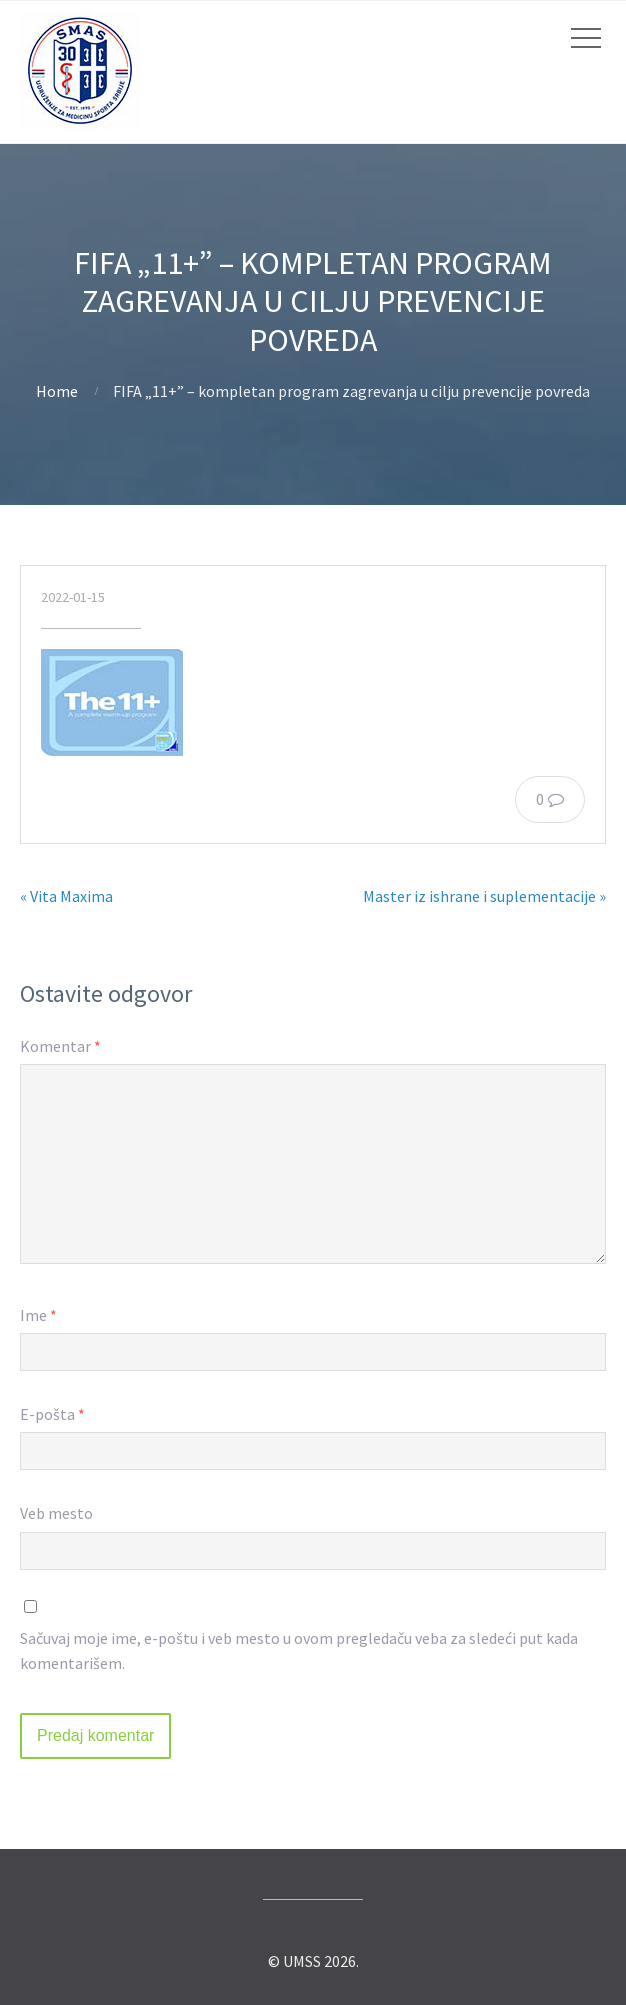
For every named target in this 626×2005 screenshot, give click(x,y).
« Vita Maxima (66, 896)
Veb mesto (56, 1513)
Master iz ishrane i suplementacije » (484, 896)
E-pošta (52, 1414)
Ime (38, 1315)
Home (57, 391)
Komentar (60, 1046)
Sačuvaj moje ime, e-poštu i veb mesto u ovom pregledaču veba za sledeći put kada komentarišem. (299, 1651)
